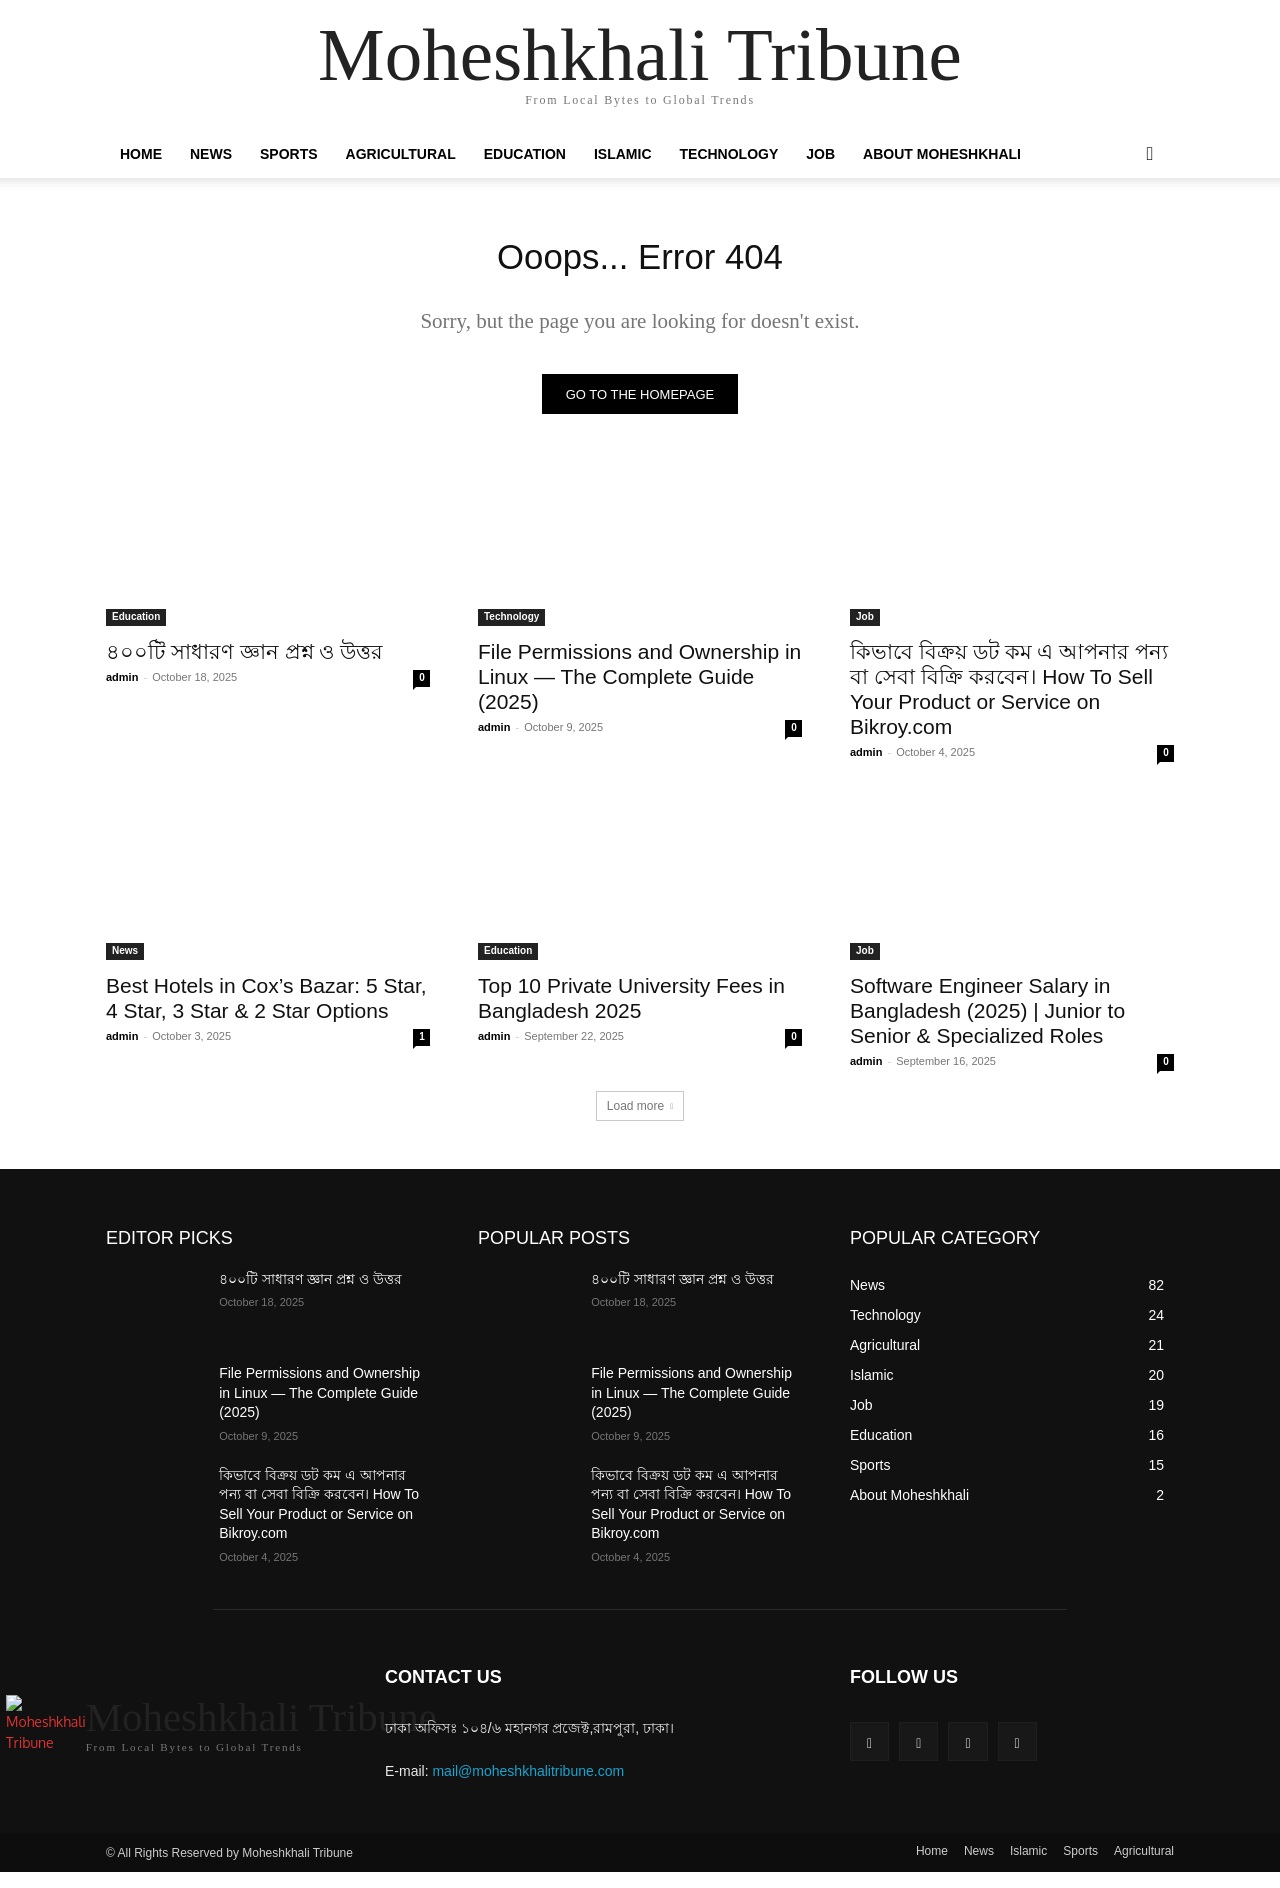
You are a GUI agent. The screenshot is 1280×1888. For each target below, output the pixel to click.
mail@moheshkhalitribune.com (528, 1779)
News (211, 154)
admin (122, 684)
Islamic (623, 154)
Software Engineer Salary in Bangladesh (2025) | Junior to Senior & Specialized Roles (987, 1017)
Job (820, 154)
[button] (1150, 155)
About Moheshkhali (942, 154)
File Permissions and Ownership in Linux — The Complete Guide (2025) (639, 683)
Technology (729, 154)
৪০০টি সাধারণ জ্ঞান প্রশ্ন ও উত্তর (244, 658)
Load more (640, 1113)
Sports (289, 154)
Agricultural (401, 154)
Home (141, 154)
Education (525, 154)
